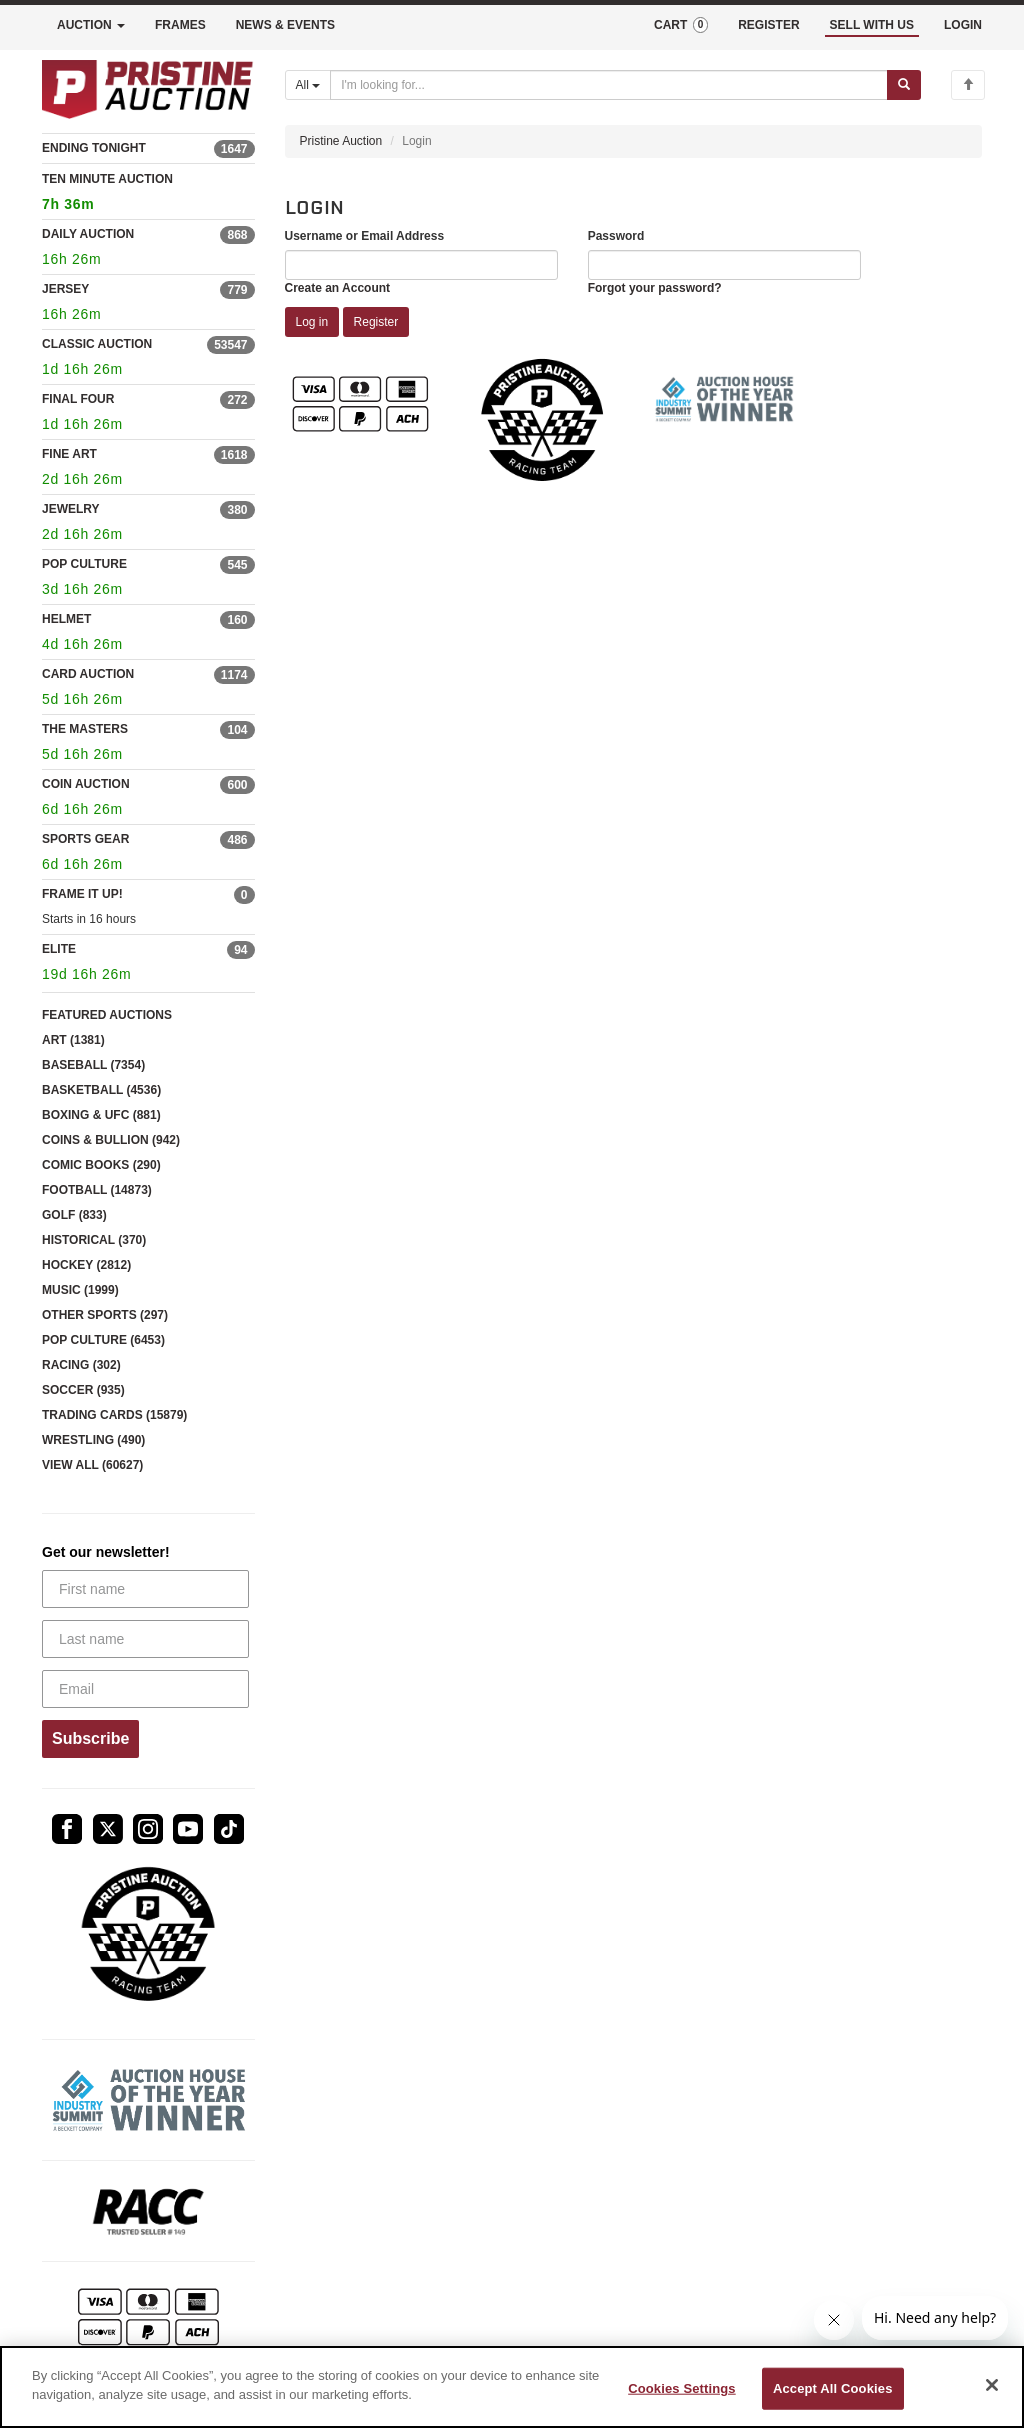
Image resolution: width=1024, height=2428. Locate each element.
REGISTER (768, 25)
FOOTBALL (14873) (97, 1190)
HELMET (66, 619)
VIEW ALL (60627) (92, 1465)
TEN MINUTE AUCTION (148, 194)
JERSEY (65, 289)
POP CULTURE (84, 564)
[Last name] (145, 1639)
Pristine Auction (341, 141)
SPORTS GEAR (85, 839)
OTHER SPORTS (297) (105, 1315)
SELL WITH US (872, 25)
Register (376, 322)
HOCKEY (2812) (86, 1265)
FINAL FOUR (78, 399)
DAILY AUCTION (88, 234)
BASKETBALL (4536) (101, 1090)
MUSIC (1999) (80, 1290)
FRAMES (180, 25)
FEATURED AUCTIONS (107, 1015)
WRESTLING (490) (93, 1440)
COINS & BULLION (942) (111, 1140)
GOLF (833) (74, 1215)
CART (681, 25)
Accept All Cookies (833, 2388)
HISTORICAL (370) (94, 1240)
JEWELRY (71, 509)
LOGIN (963, 25)
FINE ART (69, 454)
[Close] (992, 2385)
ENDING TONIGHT (94, 148)
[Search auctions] (609, 85)
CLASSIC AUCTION (97, 344)
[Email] (145, 1689)
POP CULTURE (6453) (103, 1340)
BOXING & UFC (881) (101, 1115)
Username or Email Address (365, 236)
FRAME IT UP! (82, 894)
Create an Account (338, 288)
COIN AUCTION (86, 784)
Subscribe (90, 1738)
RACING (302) (81, 1365)
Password (616, 236)
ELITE (59, 949)
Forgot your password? (655, 288)
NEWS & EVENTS (285, 25)
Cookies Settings (682, 2388)
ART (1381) (73, 1040)
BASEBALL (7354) (93, 1065)
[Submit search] (904, 85)
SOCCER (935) (83, 1390)
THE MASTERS (85, 729)
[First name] (145, 1589)
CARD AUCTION (88, 674)
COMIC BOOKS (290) (101, 1165)
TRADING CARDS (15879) (114, 1415)
